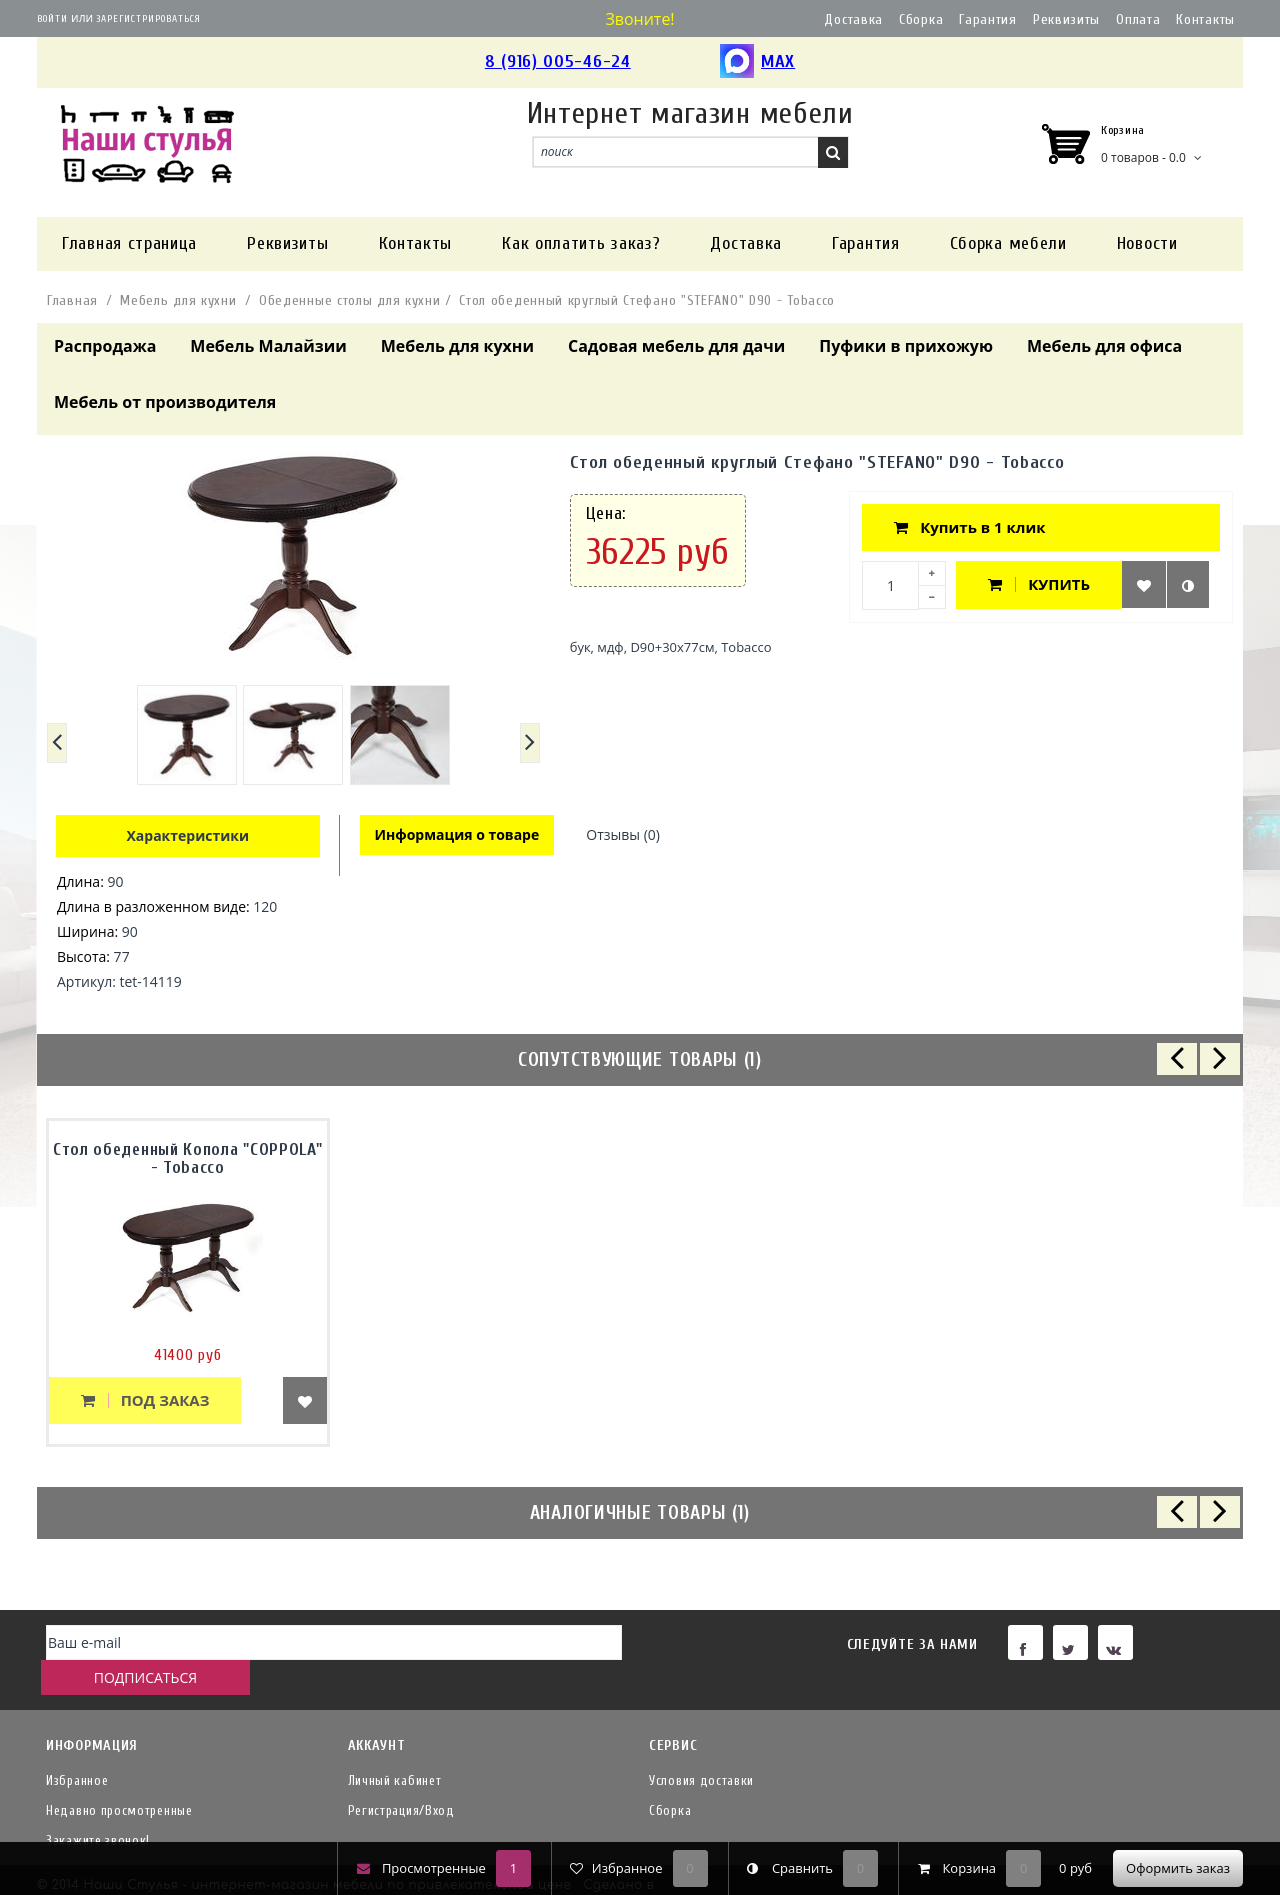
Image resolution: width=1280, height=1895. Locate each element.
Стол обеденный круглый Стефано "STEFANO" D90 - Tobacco (647, 300)
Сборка (921, 19)
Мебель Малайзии (268, 346)
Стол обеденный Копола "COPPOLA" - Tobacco (188, 1158)
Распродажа (105, 346)
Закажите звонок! (98, 1808)
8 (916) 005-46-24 (558, 61)
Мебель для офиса (1104, 346)
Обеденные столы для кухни (350, 300)
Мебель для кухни (178, 300)
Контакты (1205, 19)
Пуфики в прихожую (906, 346)
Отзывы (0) (626, 835)
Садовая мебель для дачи (676, 346)
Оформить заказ (1178, 1868)
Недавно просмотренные (119, 1778)
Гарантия (988, 19)
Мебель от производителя (165, 402)
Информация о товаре (458, 835)
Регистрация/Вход (401, 1778)
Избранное (77, 1748)
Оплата (1138, 19)
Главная (72, 300)
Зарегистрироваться (148, 19)
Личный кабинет (395, 1748)
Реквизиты (1066, 19)
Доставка (853, 19)
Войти (52, 19)
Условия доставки (701, 1748)
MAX (757, 62)
